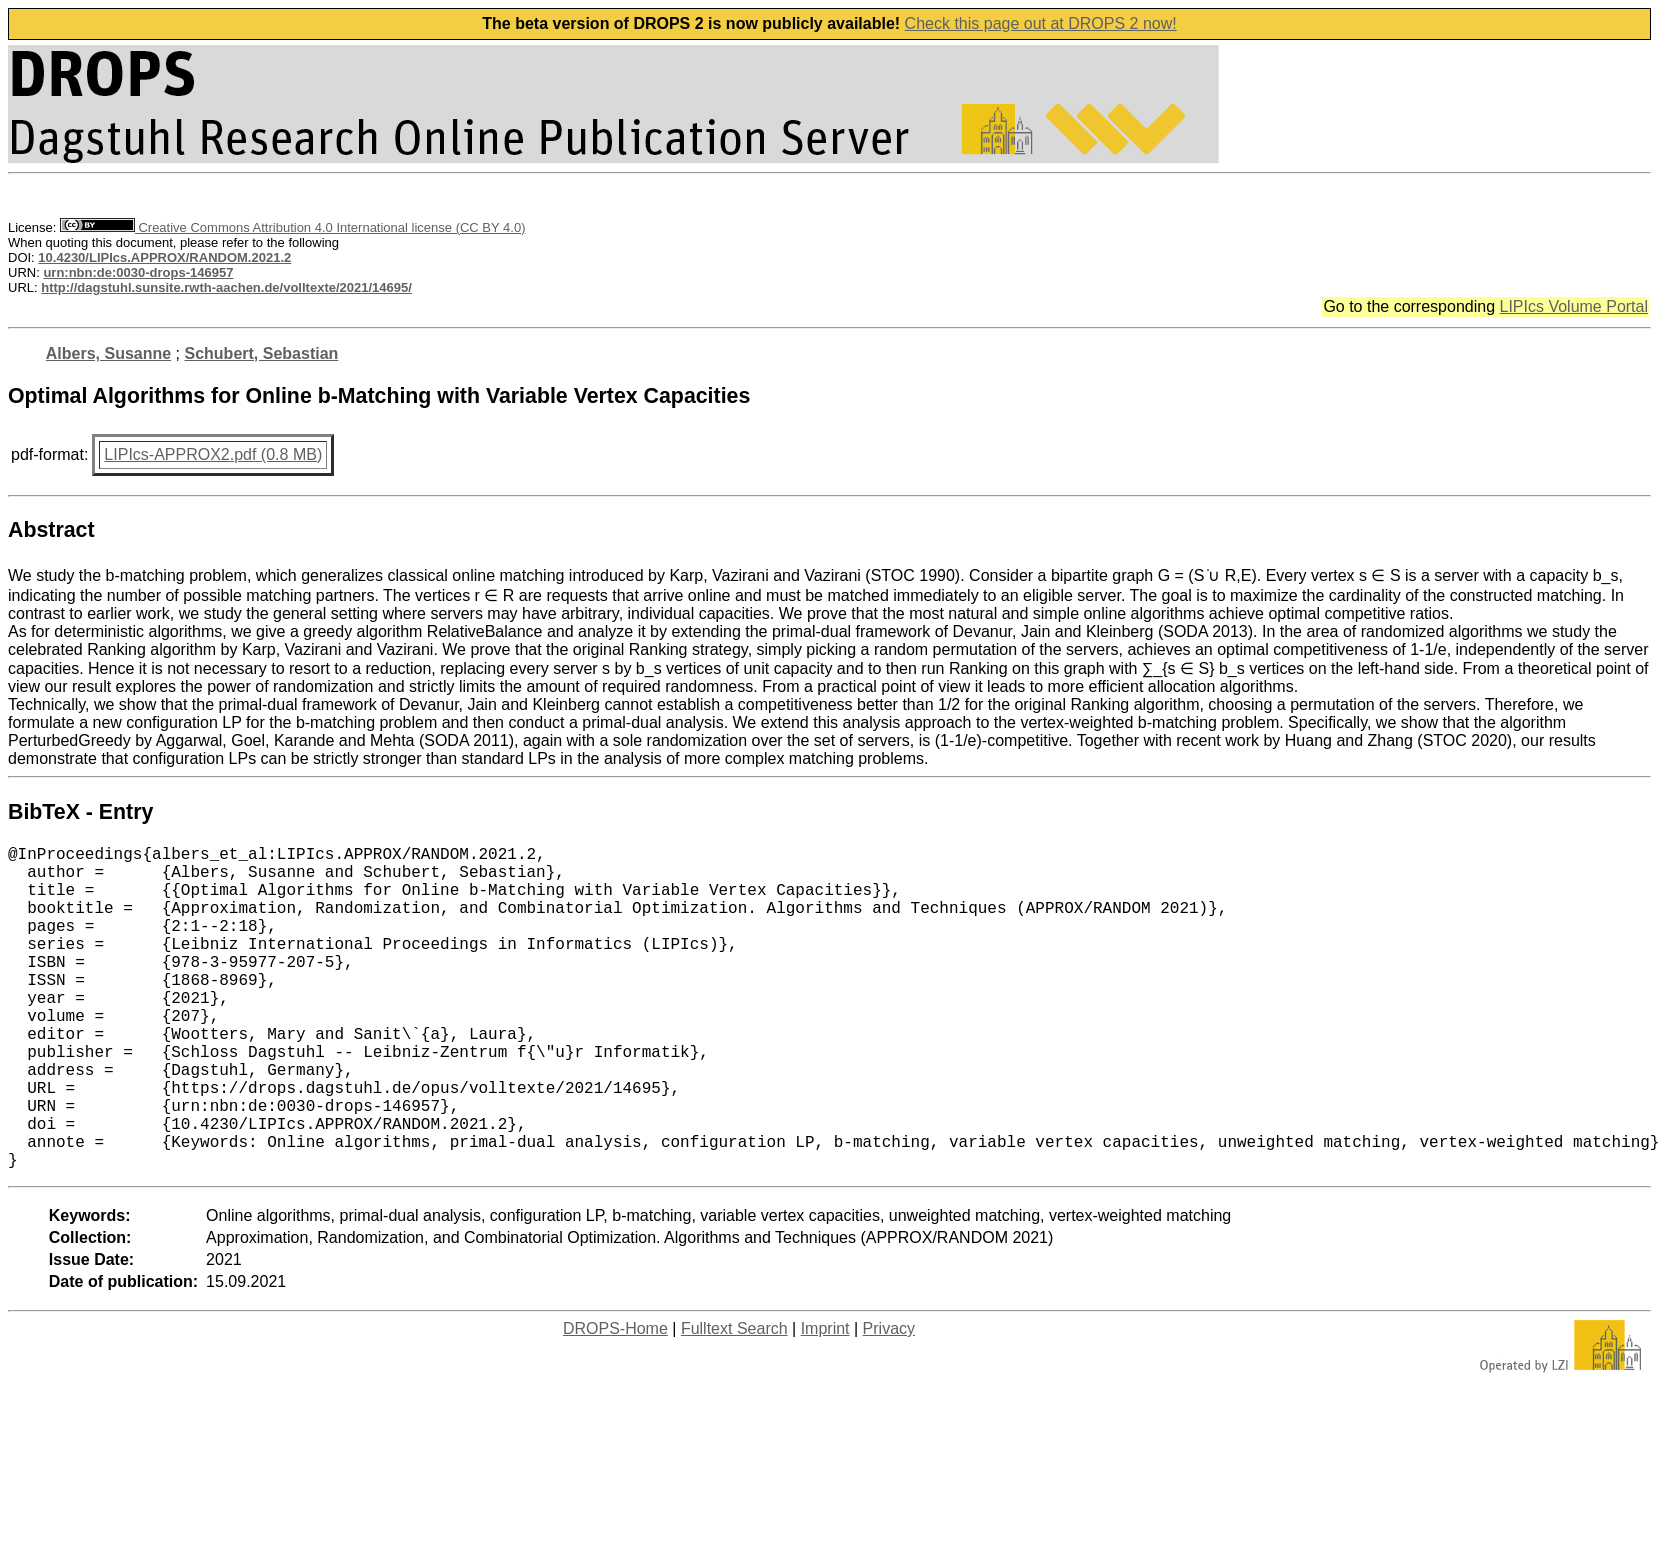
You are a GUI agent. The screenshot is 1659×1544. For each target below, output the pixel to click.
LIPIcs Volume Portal (1573, 306)
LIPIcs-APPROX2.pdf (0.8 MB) (213, 454)
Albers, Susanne (108, 353)
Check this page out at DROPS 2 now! (1041, 23)
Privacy (889, 1400)
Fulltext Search (734, 1400)
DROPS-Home (615, 1400)
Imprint (825, 1400)
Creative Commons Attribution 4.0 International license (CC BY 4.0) (292, 227)
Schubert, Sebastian (262, 353)
